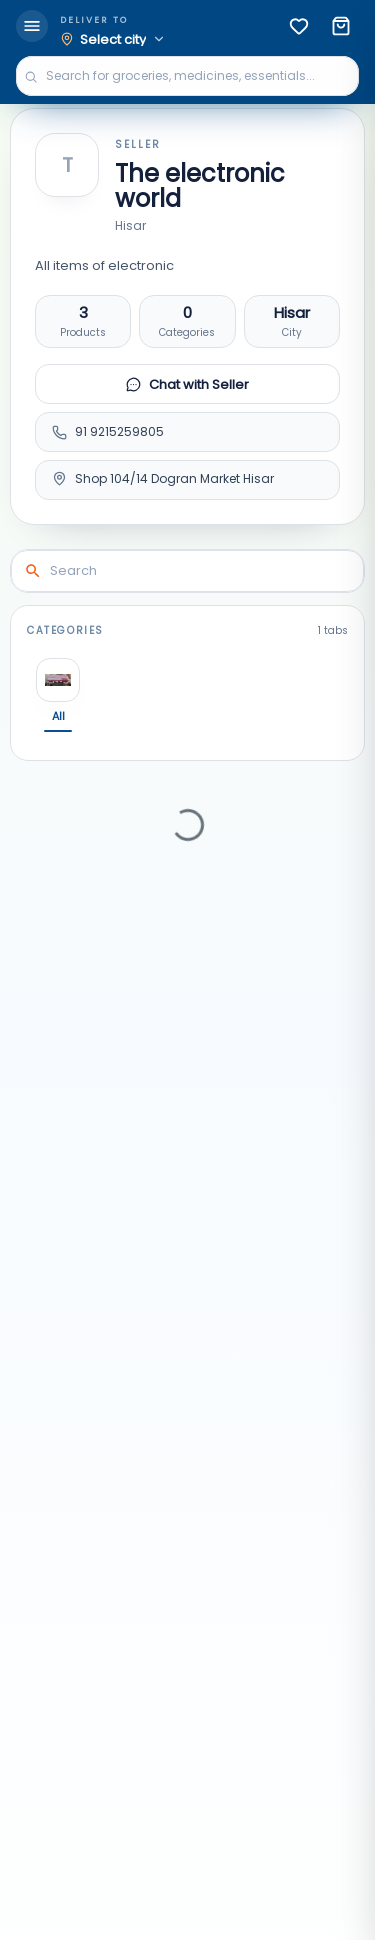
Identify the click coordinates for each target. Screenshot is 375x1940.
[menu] (32, 26)
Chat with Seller (187, 384)
